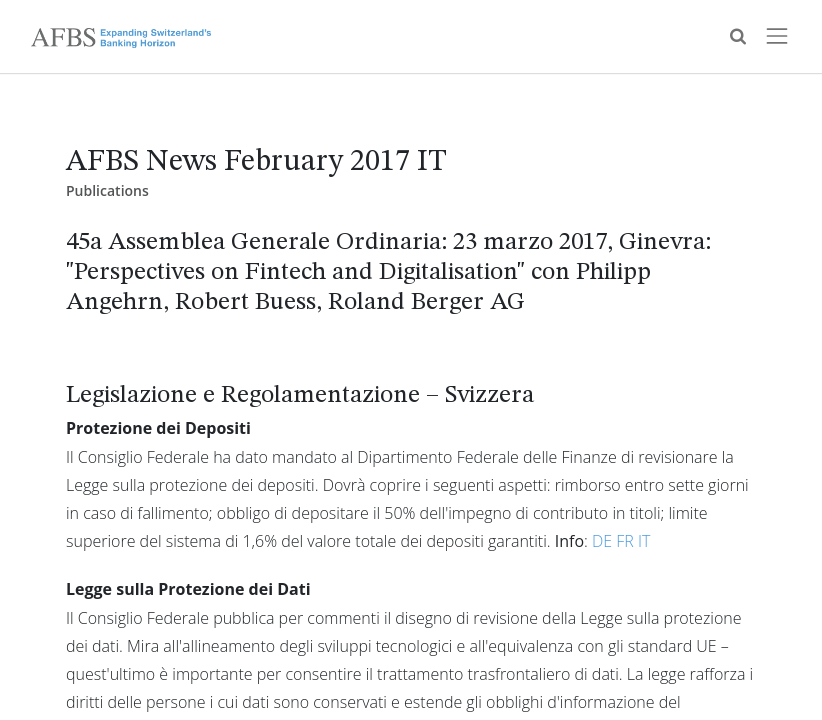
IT (644, 541)
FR (625, 541)
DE (602, 541)
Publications (107, 190)
